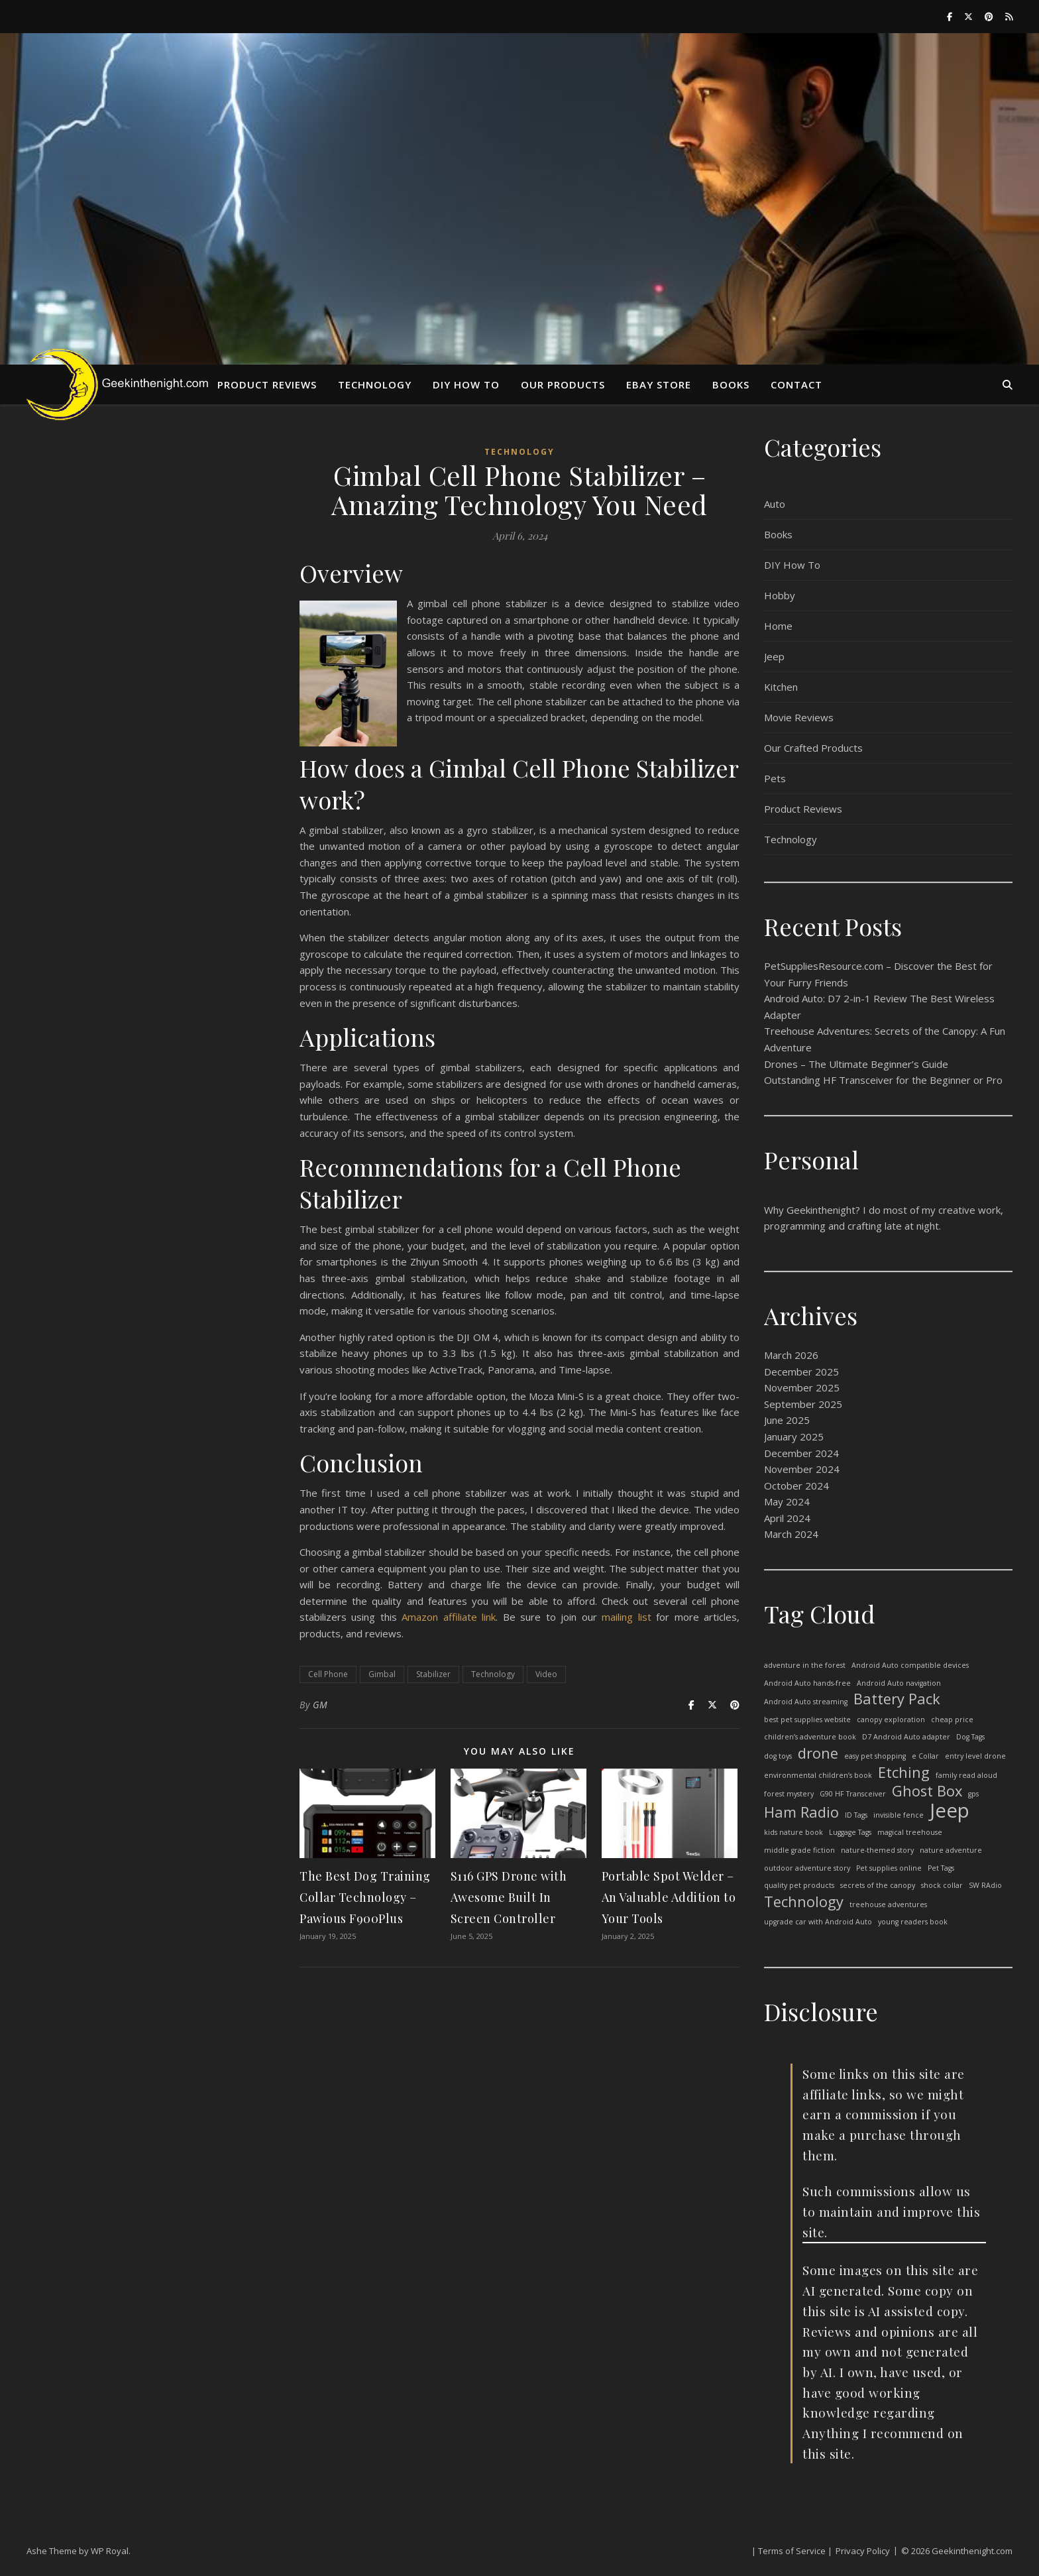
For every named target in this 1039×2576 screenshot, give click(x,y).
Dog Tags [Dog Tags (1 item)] (970, 1736)
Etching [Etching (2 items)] (904, 1773)
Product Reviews (267, 384)
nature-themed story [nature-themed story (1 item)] (877, 1850)
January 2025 (794, 1436)
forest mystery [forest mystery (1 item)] (789, 1793)
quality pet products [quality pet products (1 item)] (799, 1885)
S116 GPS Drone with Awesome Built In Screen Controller (509, 1897)
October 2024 (796, 1485)
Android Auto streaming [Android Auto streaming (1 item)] (806, 1701)
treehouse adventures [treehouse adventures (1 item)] (888, 1904)
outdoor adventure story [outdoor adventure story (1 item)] (807, 1868)
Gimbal (382, 1674)
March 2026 (791, 1355)
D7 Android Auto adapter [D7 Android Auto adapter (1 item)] (906, 1736)
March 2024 (791, 1534)
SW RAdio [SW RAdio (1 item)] (985, 1885)
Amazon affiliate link (449, 1616)
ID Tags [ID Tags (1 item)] (856, 1815)
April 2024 (787, 1518)
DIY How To (792, 564)
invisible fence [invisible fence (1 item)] (898, 1815)
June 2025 (787, 1420)
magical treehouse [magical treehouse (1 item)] (909, 1832)
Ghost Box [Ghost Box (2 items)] (927, 1791)
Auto (774, 503)
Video (546, 1674)
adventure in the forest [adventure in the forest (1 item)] (805, 1665)
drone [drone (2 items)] (818, 1753)
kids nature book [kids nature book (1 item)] (793, 1832)
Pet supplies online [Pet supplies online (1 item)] (889, 1868)
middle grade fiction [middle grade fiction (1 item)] (799, 1850)
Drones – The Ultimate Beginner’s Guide (856, 1064)
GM (320, 1704)
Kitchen (781, 686)
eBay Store (658, 384)
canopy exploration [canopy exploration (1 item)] (891, 1719)
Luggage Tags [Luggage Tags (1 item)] (850, 1832)
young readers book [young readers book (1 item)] (913, 1921)
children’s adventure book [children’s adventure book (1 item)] (810, 1736)
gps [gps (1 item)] (973, 1793)
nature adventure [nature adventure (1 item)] (951, 1850)
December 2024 (801, 1453)
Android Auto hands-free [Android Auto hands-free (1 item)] (807, 1683)
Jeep (774, 656)
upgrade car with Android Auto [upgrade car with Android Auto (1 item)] (818, 1921)
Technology (374, 384)
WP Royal (110, 2551)
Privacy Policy (863, 2551)
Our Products (563, 384)
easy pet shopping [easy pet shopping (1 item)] (875, 1756)
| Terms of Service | (791, 2551)
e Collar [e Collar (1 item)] (925, 1756)
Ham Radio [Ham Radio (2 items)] (801, 1812)
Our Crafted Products (813, 747)
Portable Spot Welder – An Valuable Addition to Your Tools (669, 1897)
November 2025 (802, 1387)
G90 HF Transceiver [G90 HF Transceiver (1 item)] (853, 1793)
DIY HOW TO (466, 384)
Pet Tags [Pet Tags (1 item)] (941, 1868)
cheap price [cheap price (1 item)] (952, 1719)
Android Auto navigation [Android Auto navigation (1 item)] (899, 1683)
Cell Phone (328, 1674)
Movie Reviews (799, 717)
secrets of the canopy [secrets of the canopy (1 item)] (877, 1885)
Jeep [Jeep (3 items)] (949, 1810)
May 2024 (787, 1501)
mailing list (626, 1616)
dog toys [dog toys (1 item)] (778, 1756)
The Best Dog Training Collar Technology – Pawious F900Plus (365, 1897)
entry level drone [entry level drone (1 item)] (975, 1756)
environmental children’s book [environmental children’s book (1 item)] (818, 1775)
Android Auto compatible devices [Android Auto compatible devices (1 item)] (910, 1665)
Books (730, 384)
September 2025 (803, 1404)
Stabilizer (433, 1674)
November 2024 (802, 1469)
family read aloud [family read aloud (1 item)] (966, 1775)
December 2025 (801, 1371)
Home (778, 625)
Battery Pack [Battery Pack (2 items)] (896, 1699)
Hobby (779, 595)
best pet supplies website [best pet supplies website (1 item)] (807, 1719)
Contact (796, 384)
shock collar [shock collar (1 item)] (942, 1885)
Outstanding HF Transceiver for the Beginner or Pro (883, 1079)
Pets (775, 778)
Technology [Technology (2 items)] (804, 1902)
